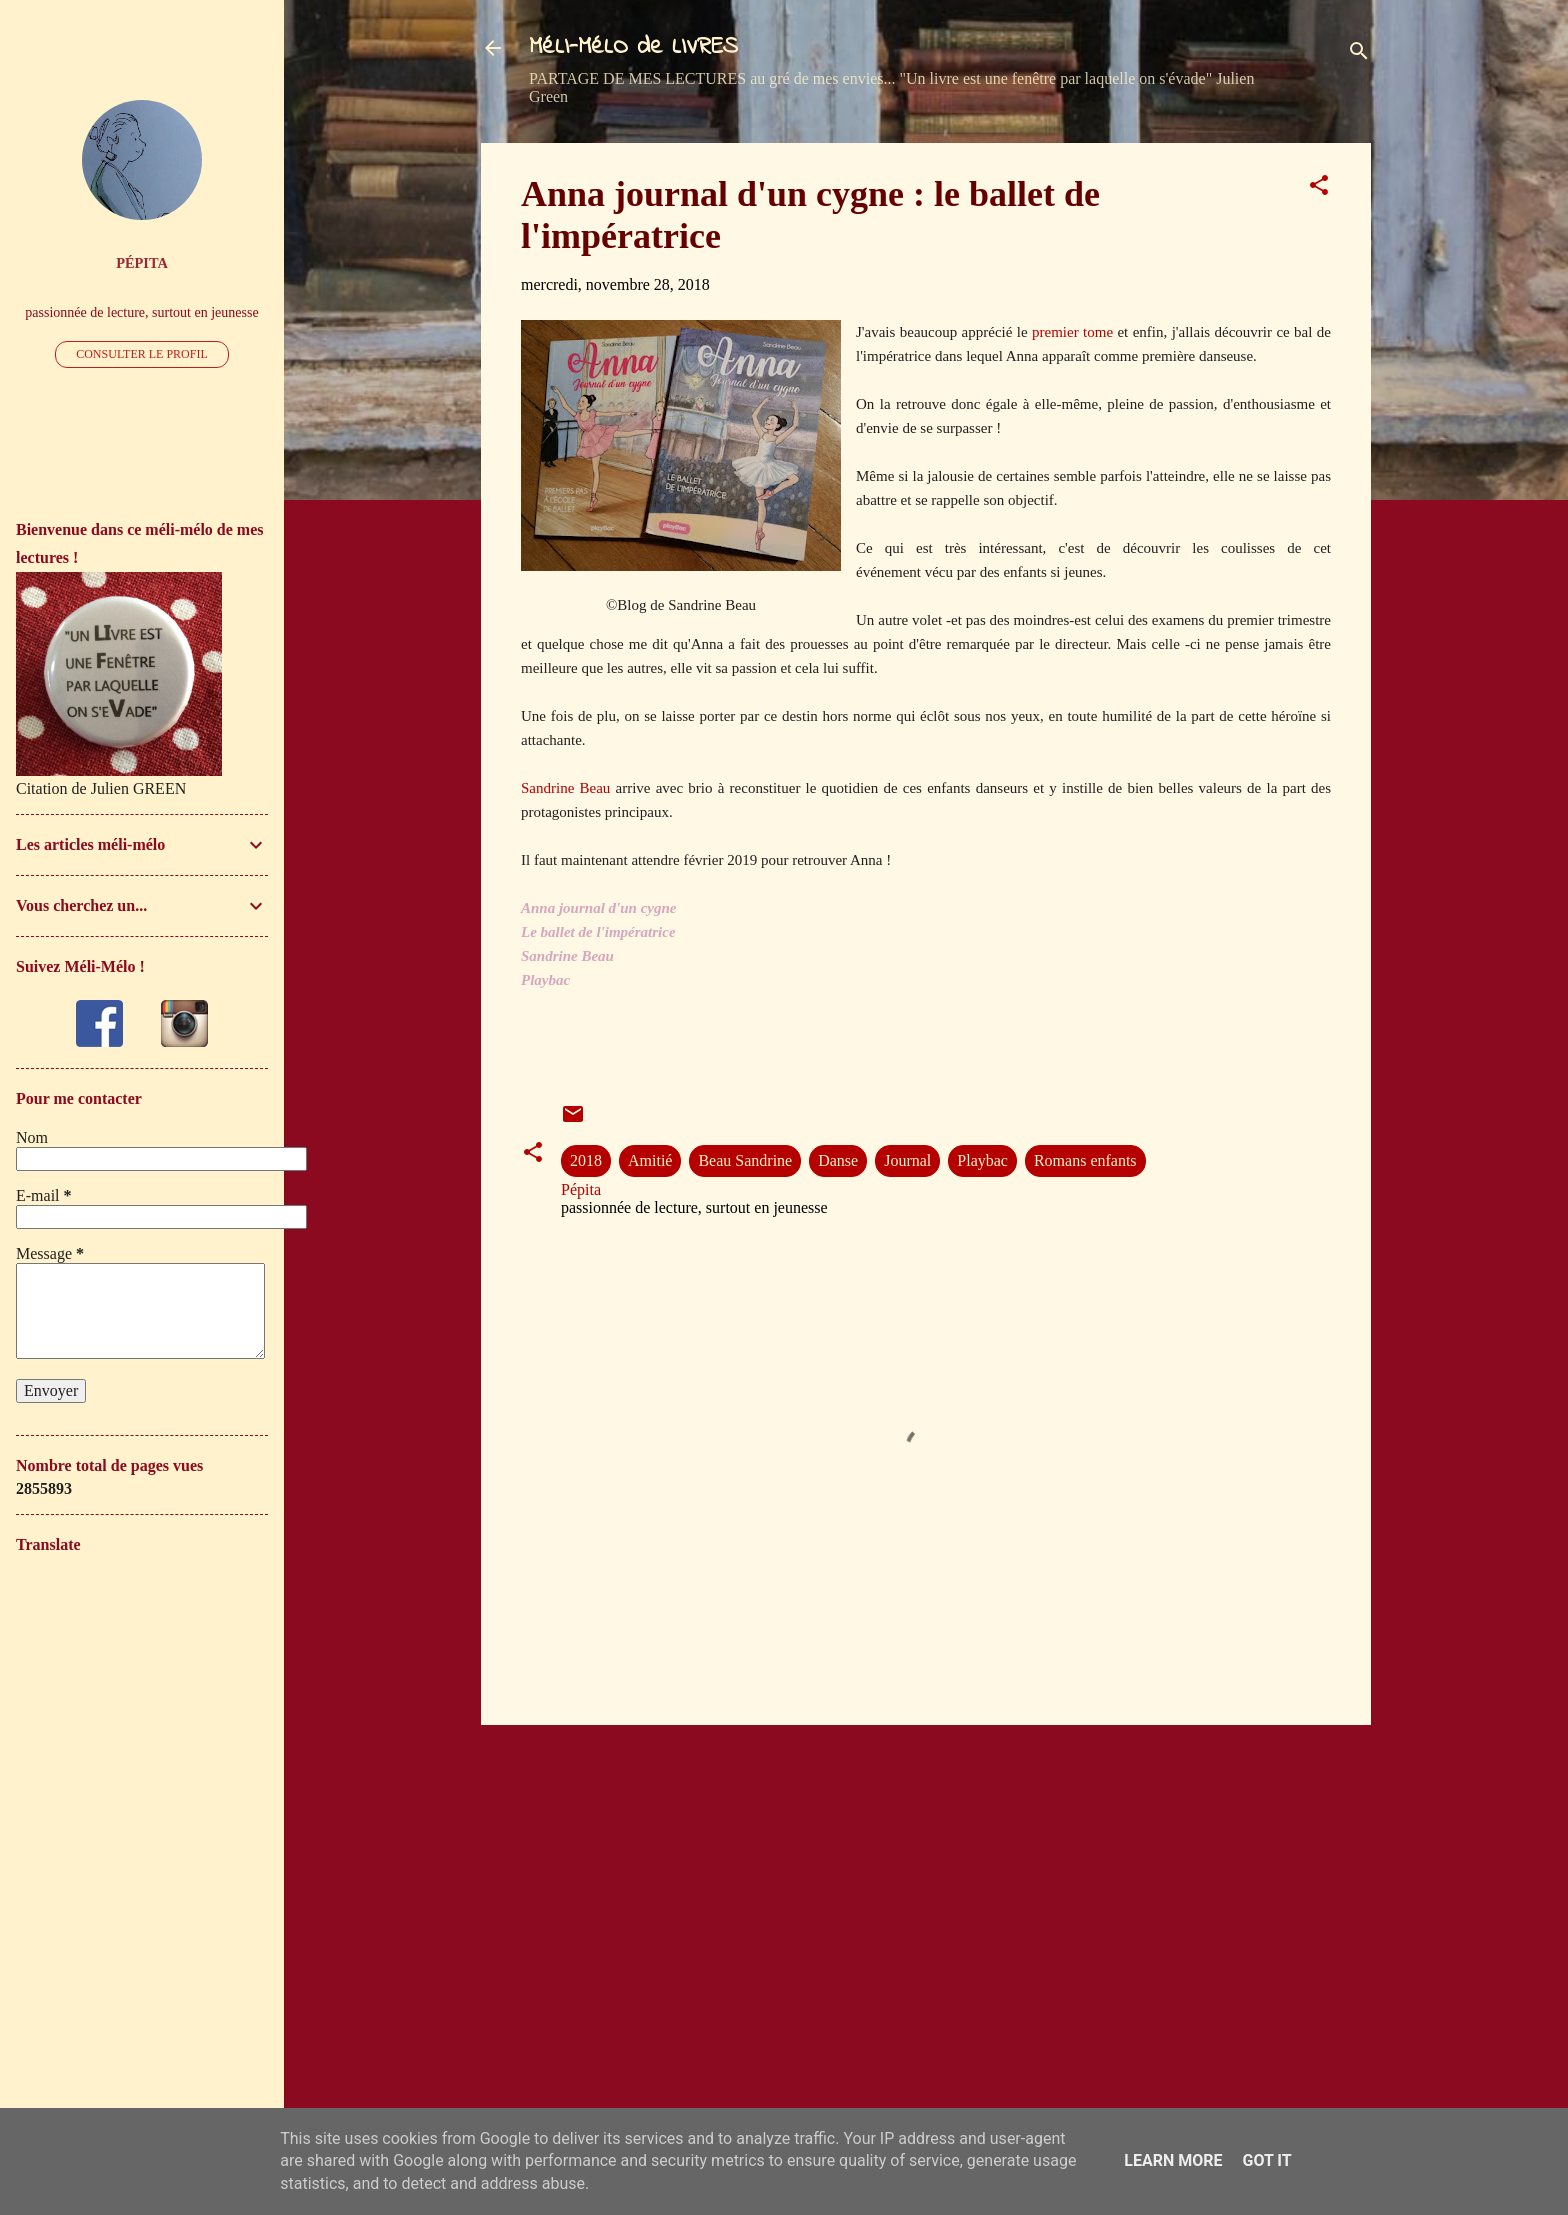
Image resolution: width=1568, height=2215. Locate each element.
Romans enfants (1085, 1160)
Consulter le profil (142, 354)
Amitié (650, 1160)
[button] (1319, 188)
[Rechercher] (1359, 54)
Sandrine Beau (565, 788)
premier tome (1072, 332)
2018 (586, 1160)
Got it (1266, 2160)
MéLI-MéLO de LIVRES (633, 47)
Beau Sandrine (745, 1160)
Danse (838, 1160)
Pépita (142, 263)
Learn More (1173, 2160)
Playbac (982, 1160)
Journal (907, 1160)
